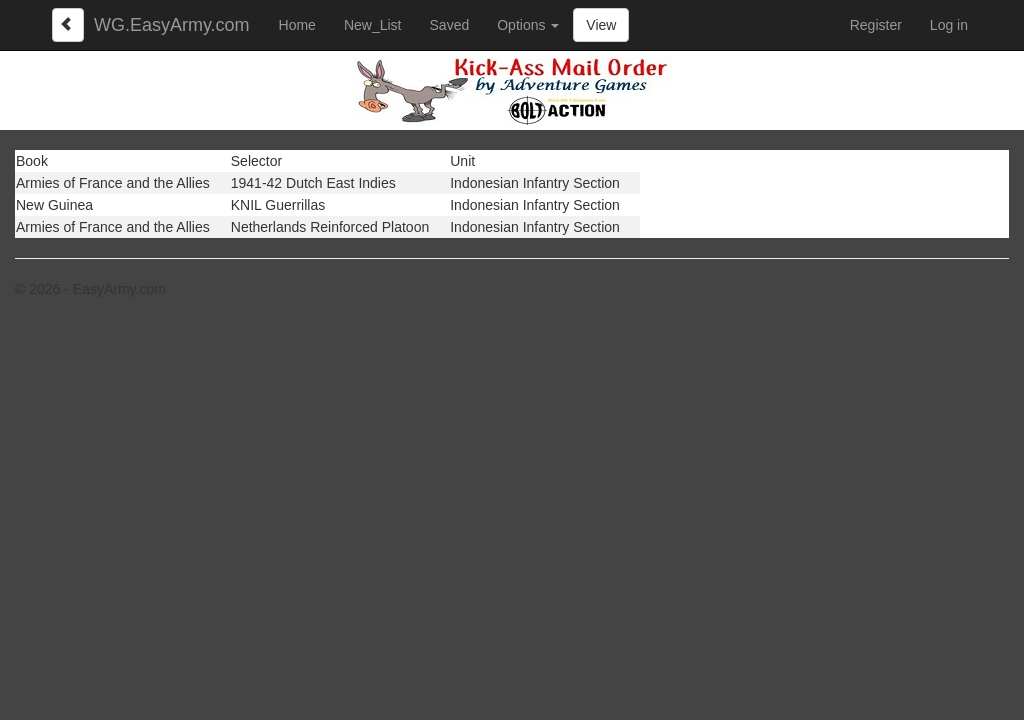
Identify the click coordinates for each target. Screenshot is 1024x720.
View (601, 25)
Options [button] (528, 25)
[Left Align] (68, 25)
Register (876, 25)
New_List (373, 25)
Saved (450, 25)
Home (297, 25)
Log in (949, 25)
